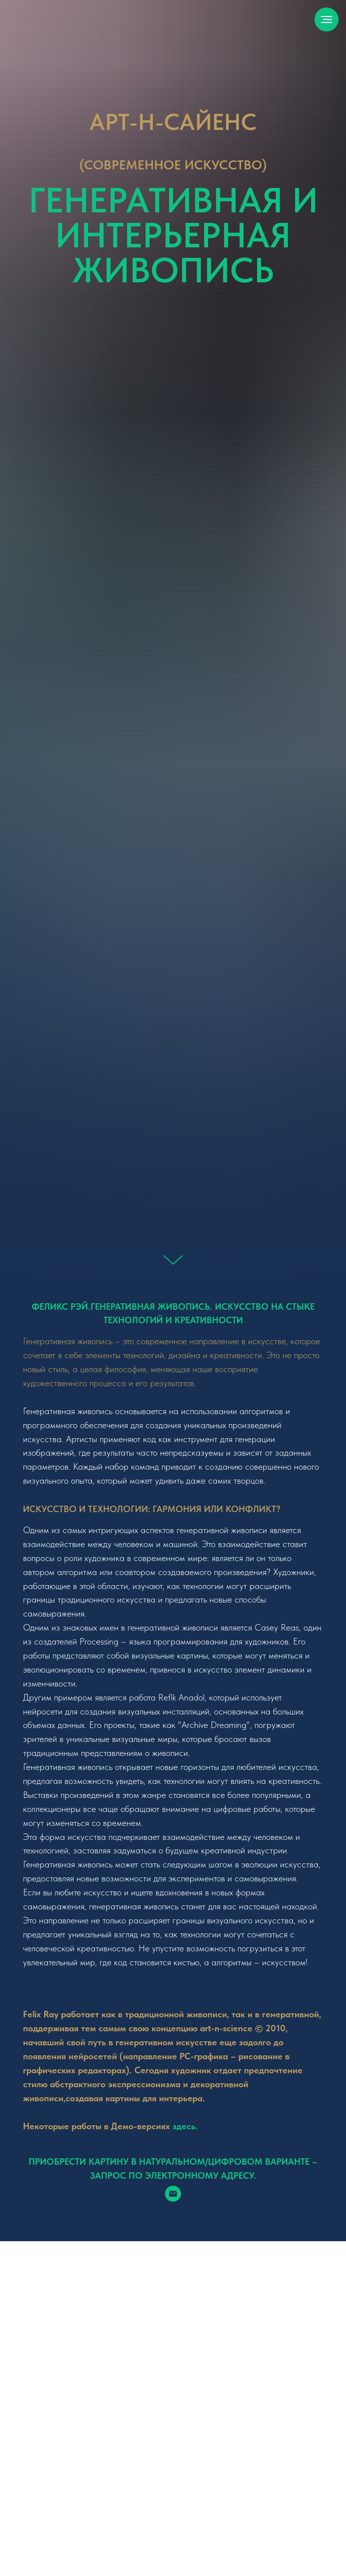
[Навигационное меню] (326, 19)
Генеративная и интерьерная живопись (173, 235)
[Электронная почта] (173, 2194)
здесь (184, 2126)
